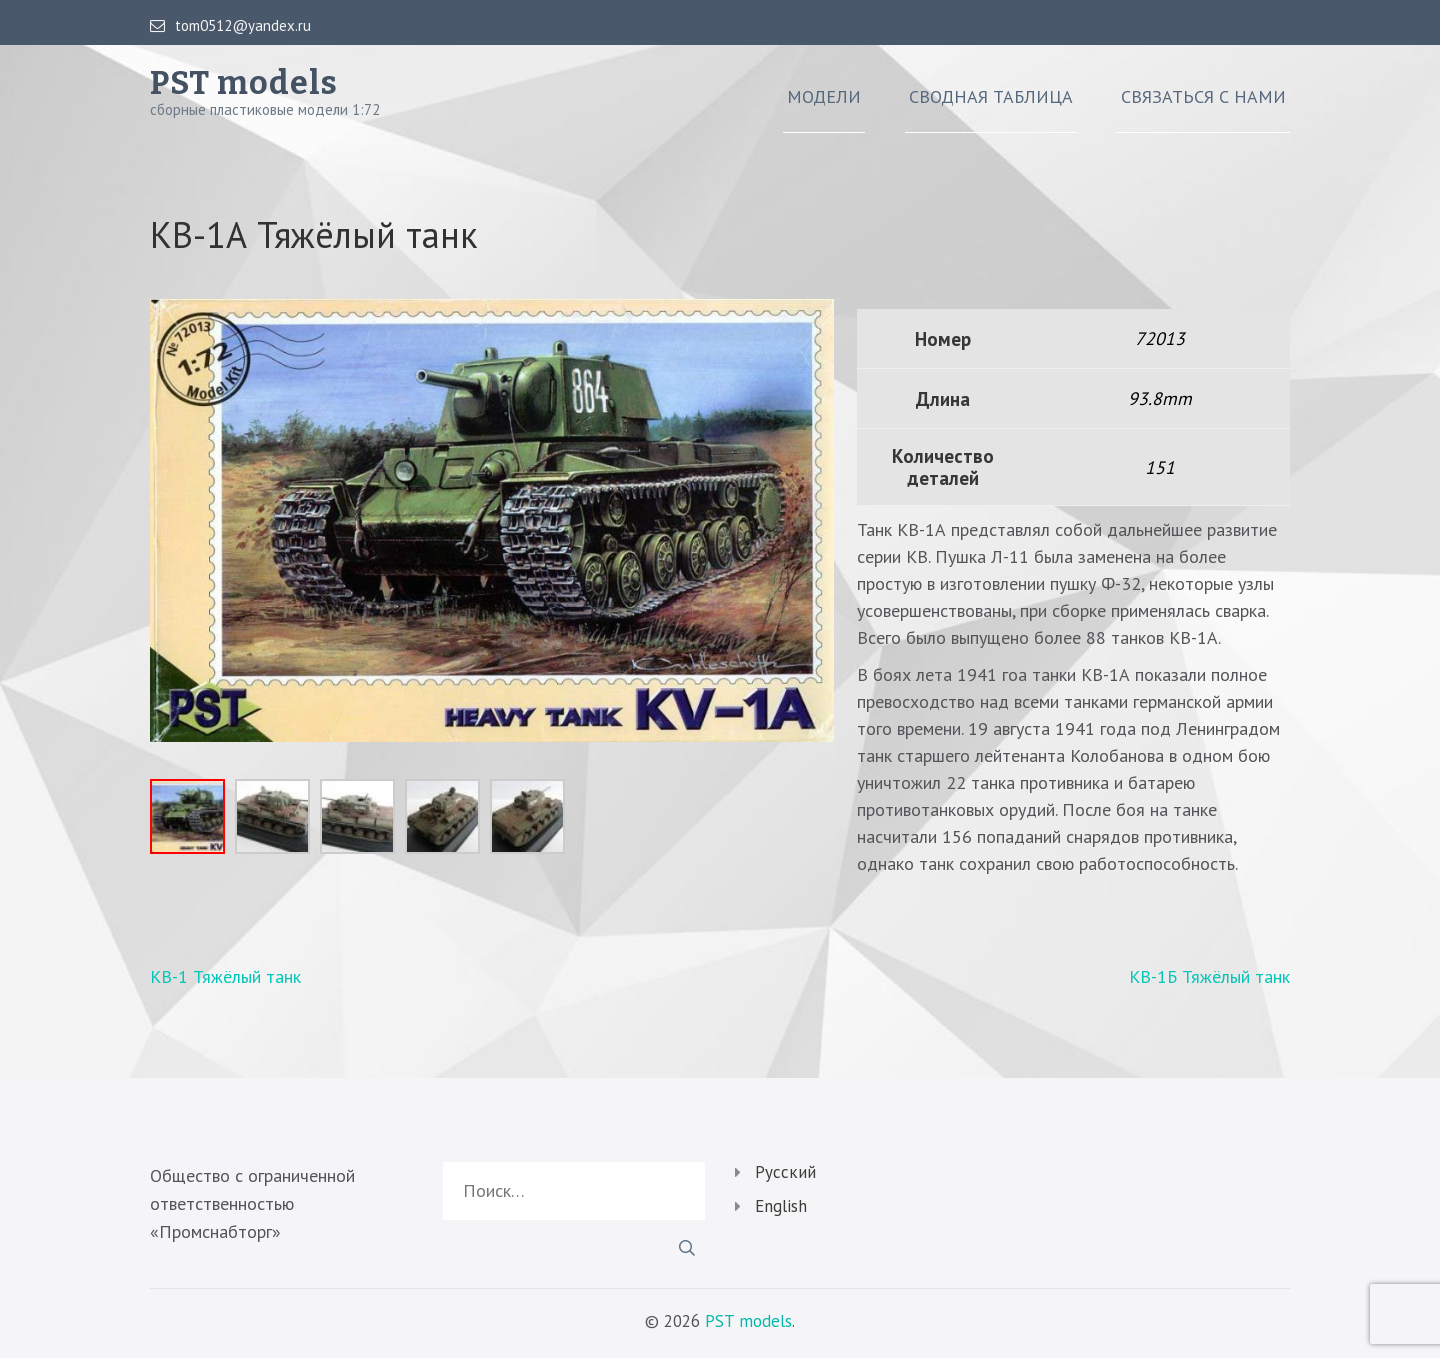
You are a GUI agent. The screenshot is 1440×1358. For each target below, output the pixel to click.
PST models (244, 83)
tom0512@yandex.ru (230, 26)
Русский (785, 1172)
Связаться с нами (1203, 97)
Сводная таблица (991, 97)
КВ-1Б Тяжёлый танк (1209, 976)
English (781, 1206)
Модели (824, 97)
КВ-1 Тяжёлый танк (225, 976)
